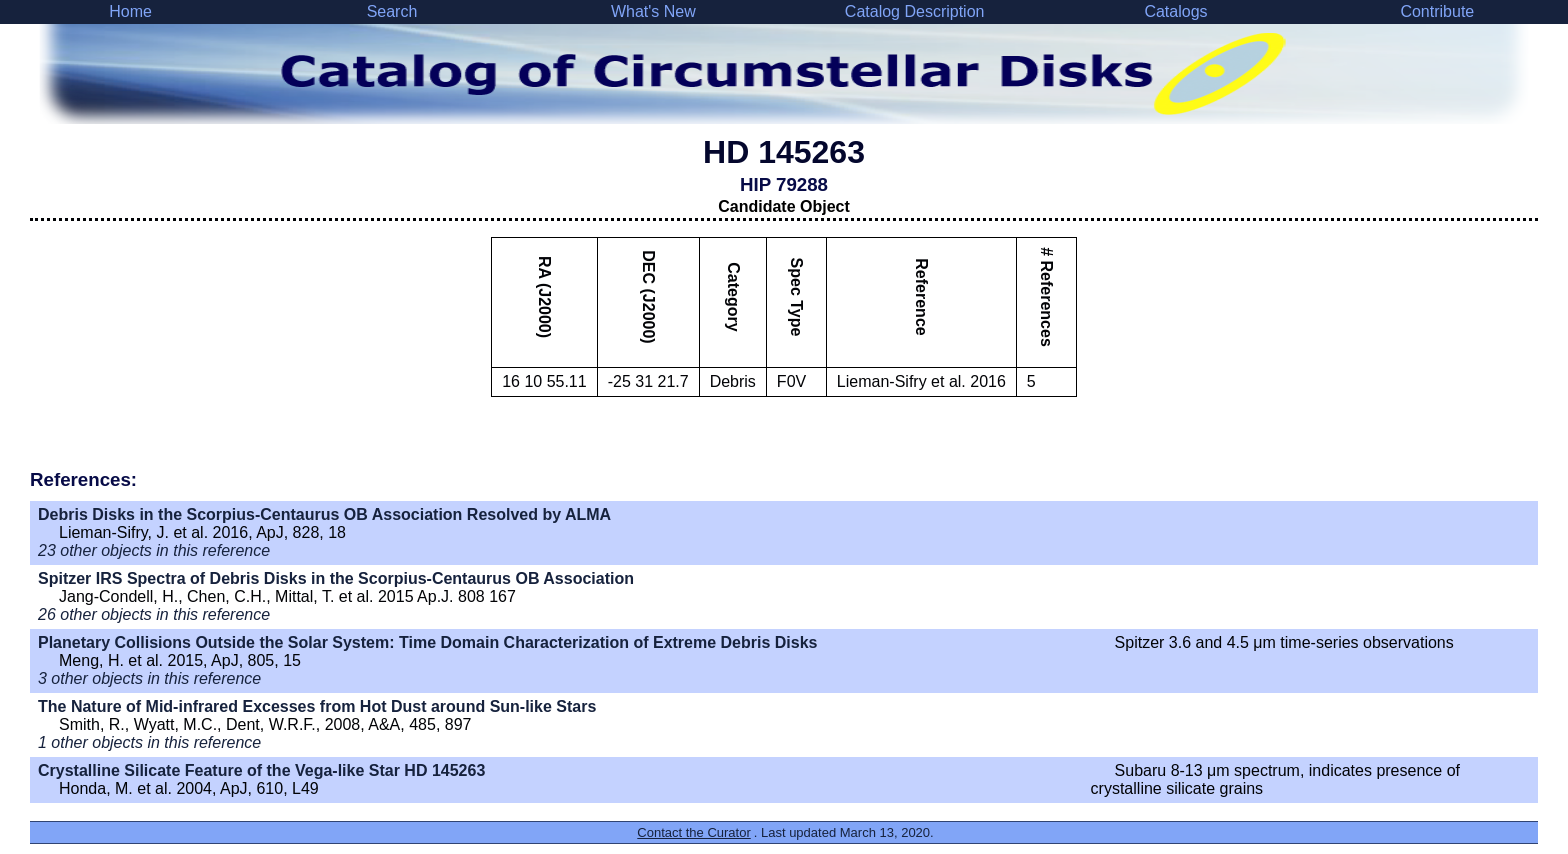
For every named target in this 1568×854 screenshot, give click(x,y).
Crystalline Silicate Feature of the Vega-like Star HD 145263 (261, 770)
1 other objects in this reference (149, 742)
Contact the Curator (693, 832)
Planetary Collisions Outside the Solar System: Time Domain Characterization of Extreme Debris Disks (428, 642)
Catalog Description (915, 11)
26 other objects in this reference (154, 614)
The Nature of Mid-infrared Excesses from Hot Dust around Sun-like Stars (317, 706)
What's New (653, 11)
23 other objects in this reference (154, 550)
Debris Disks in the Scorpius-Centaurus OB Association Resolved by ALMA (324, 514)
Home (130, 11)
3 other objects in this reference (149, 678)
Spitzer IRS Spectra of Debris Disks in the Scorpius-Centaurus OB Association (336, 578)
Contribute (1437, 11)
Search (392, 11)
